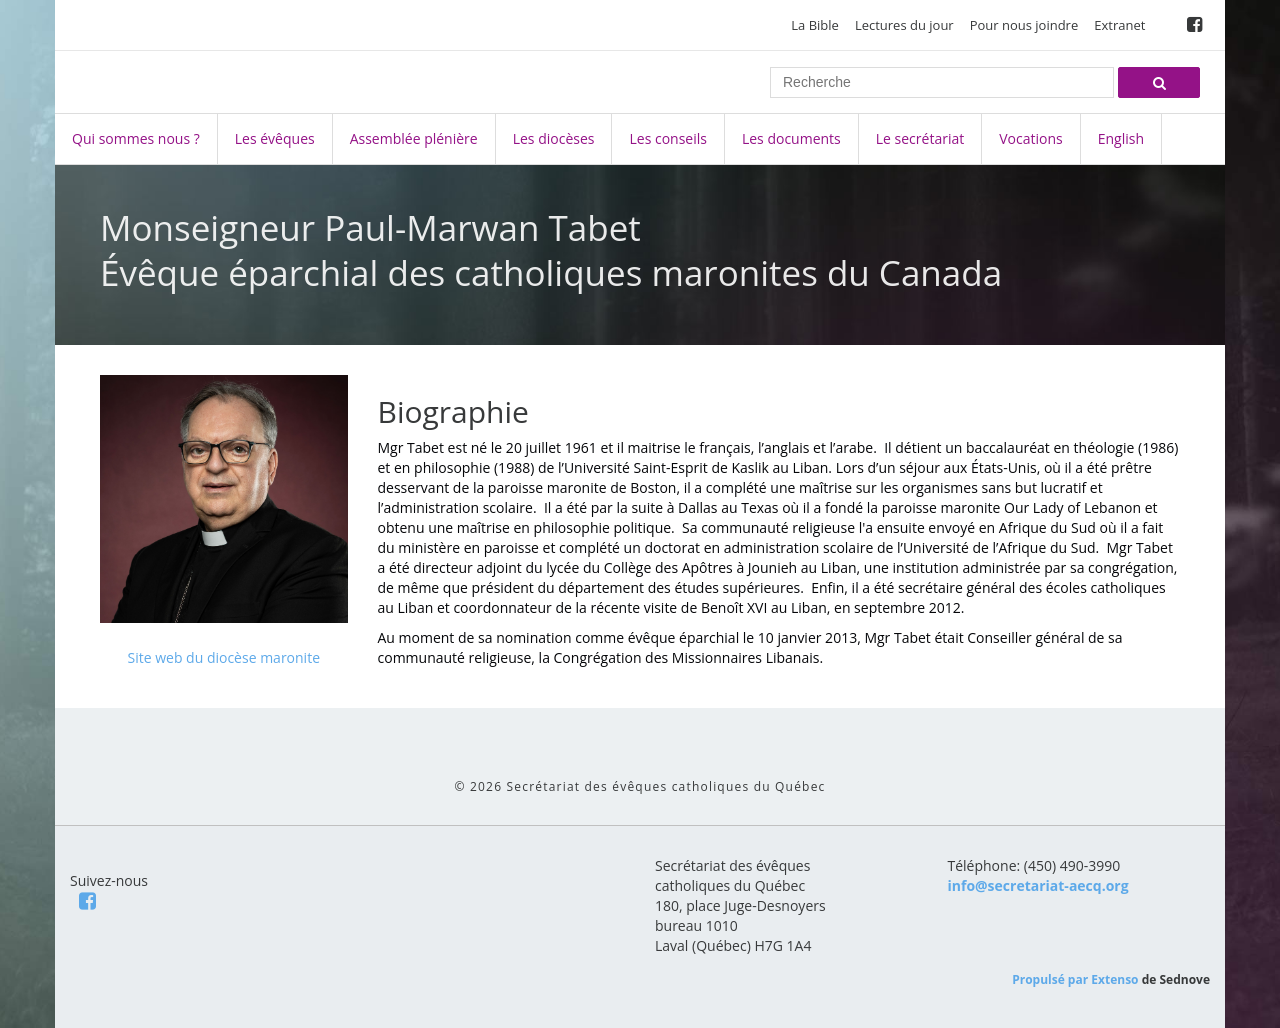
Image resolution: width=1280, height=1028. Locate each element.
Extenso (1114, 979)
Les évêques (275, 138)
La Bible (815, 25)
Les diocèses (554, 138)
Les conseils (667, 138)
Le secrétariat (920, 138)
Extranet (1119, 25)
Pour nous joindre (1024, 25)
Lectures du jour (904, 25)
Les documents (791, 138)
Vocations (1030, 138)
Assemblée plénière (414, 138)
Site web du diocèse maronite (223, 657)
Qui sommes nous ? (136, 138)
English (1121, 138)
